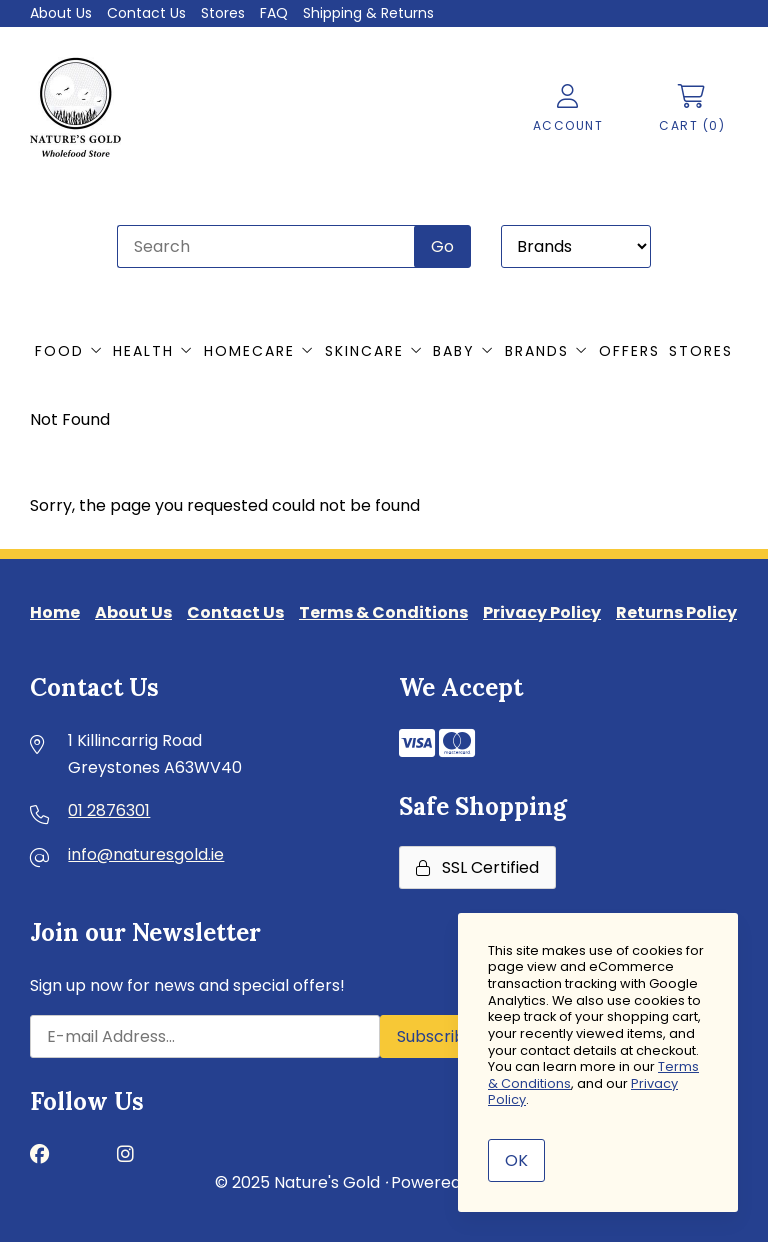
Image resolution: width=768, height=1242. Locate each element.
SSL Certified (477, 867)
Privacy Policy (542, 612)
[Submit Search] (442, 246)
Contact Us (146, 13)
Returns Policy (676, 612)
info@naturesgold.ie (146, 854)
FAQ (274, 13)
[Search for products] (267, 246)
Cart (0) (692, 109)
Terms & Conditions (383, 612)
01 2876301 (109, 810)
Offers (629, 351)
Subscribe (436, 1036)
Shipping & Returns (368, 13)
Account (568, 109)
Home (55, 612)
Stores (223, 13)
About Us (61, 13)
